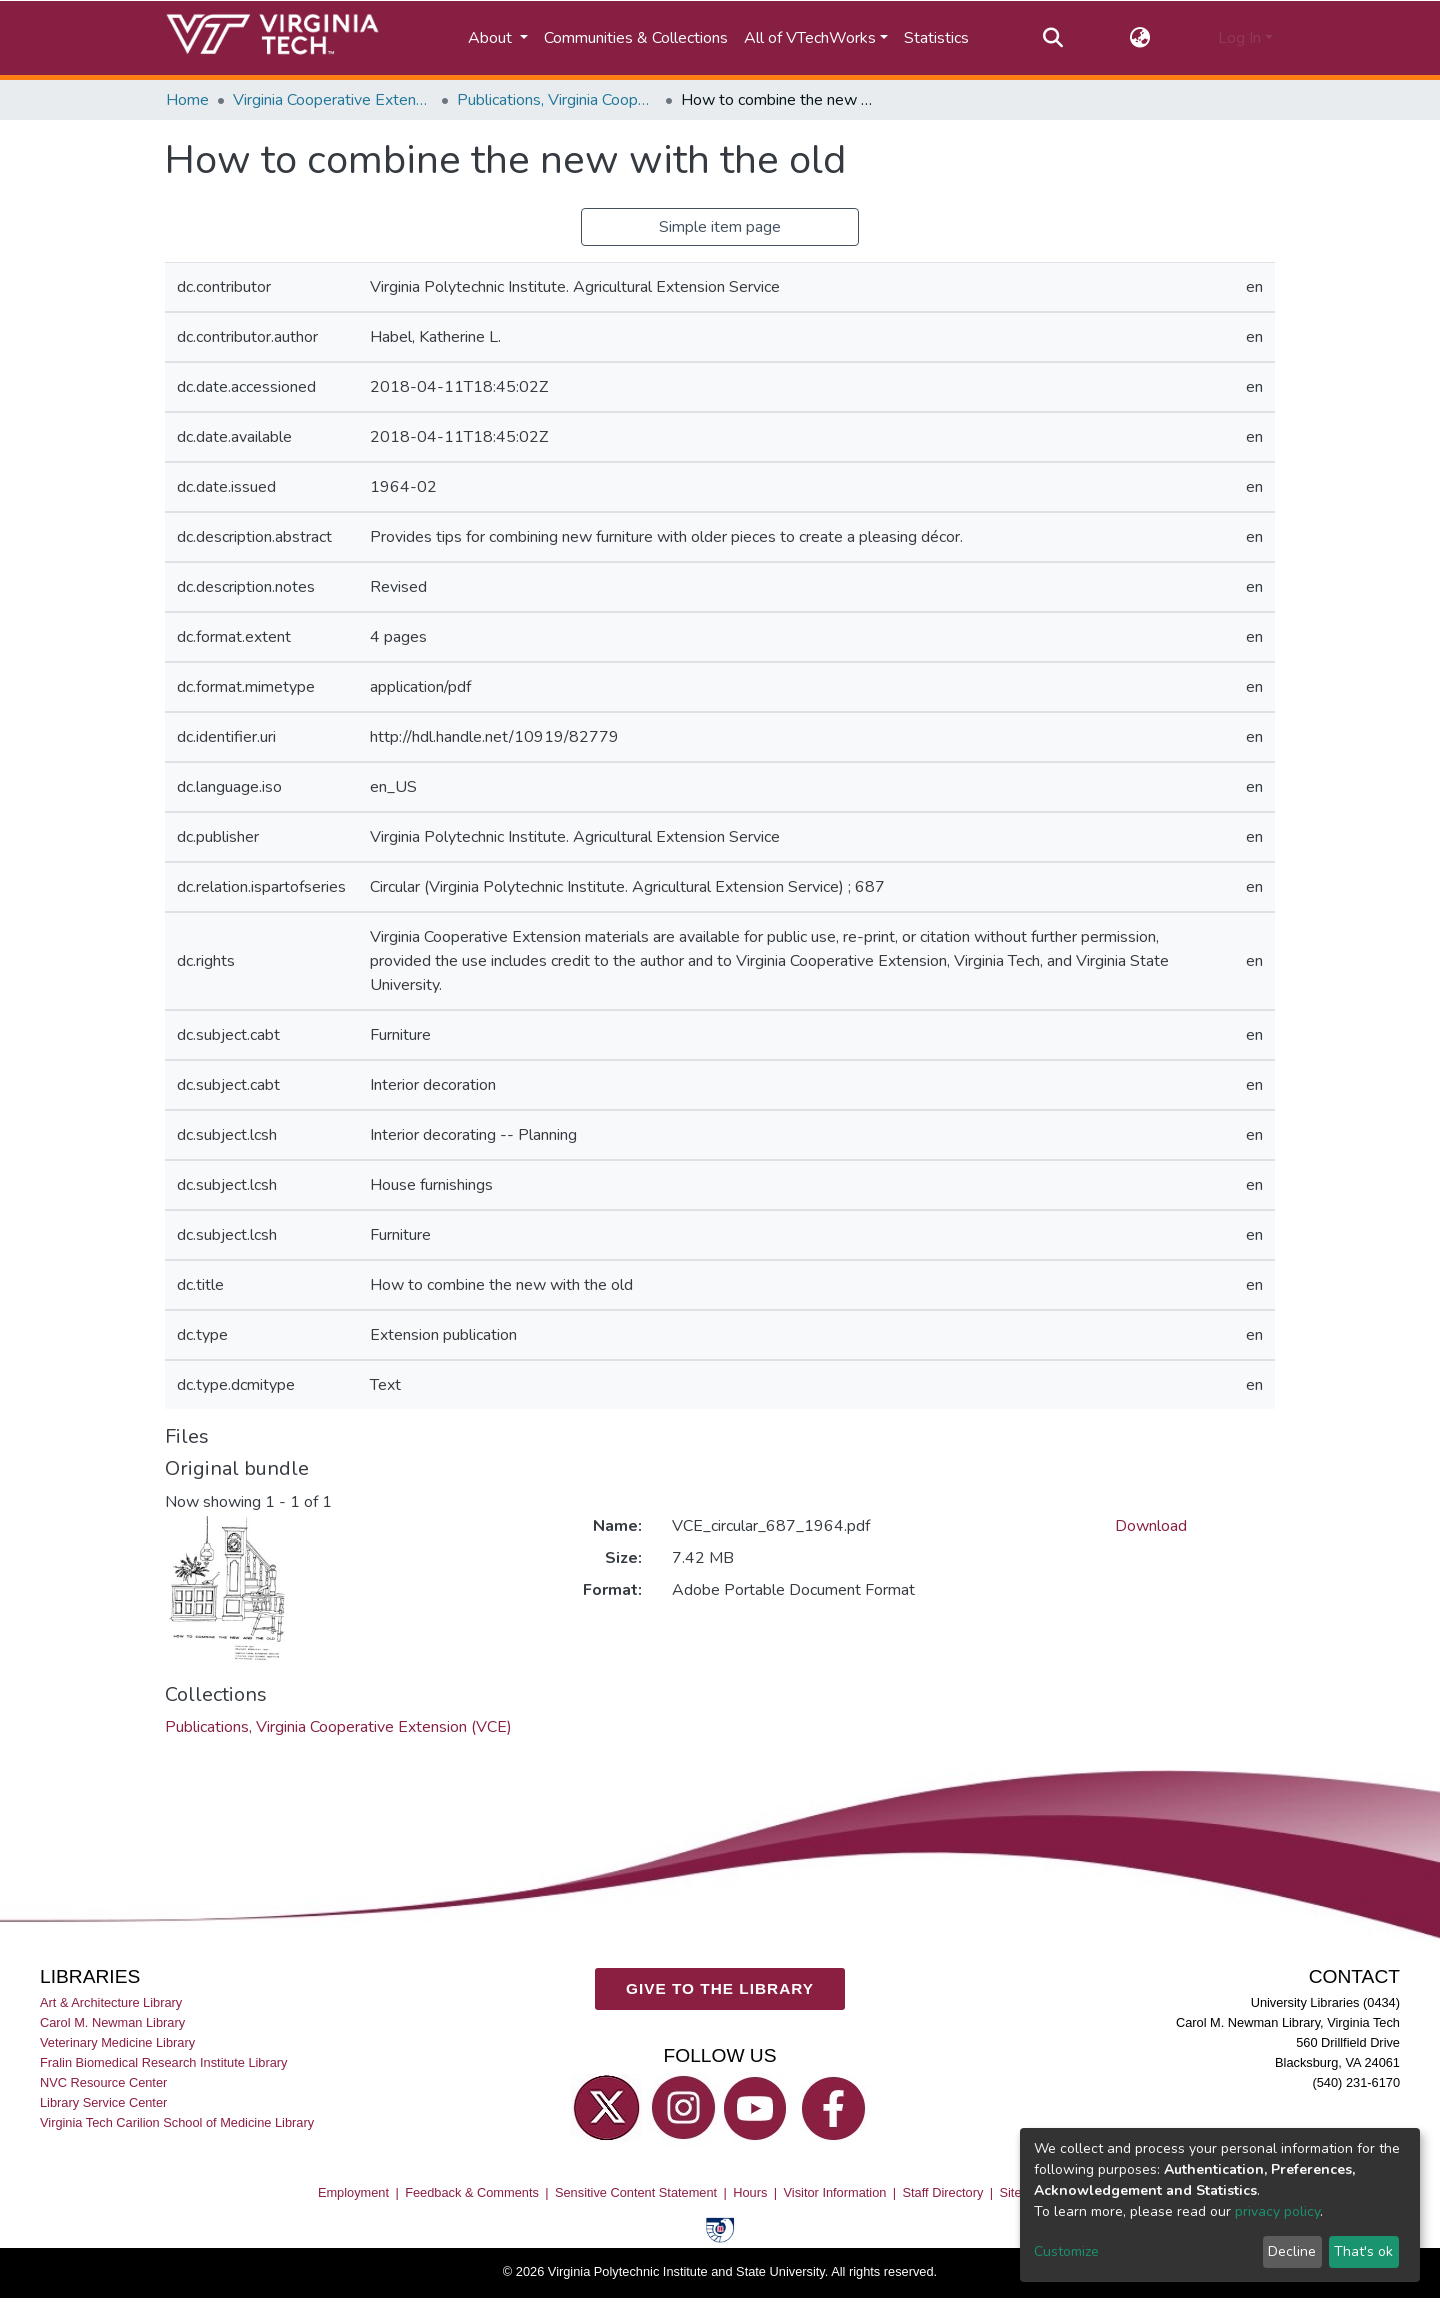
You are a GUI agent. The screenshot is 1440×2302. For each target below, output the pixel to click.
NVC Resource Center (103, 2082)
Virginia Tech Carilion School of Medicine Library (177, 2122)
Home (187, 100)
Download (1151, 1526)
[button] (1140, 38)
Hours (750, 2192)
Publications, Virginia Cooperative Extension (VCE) (557, 100)
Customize (1066, 2251)
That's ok (1363, 2251)
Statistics (936, 38)
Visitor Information (835, 2192)
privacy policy (1277, 2211)
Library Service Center (103, 2102)
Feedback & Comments (472, 2192)
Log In (1239, 38)
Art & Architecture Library (111, 2001)
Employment (353, 2192)
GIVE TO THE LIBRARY (720, 1988)
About (492, 38)
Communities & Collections (636, 38)
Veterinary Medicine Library (117, 2041)
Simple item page (720, 227)
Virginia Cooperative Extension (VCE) (333, 100)
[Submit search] (1052, 38)
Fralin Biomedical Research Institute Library (164, 2062)
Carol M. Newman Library (112, 2021)
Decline (1292, 2251)
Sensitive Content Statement (636, 2192)
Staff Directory (943, 2192)
